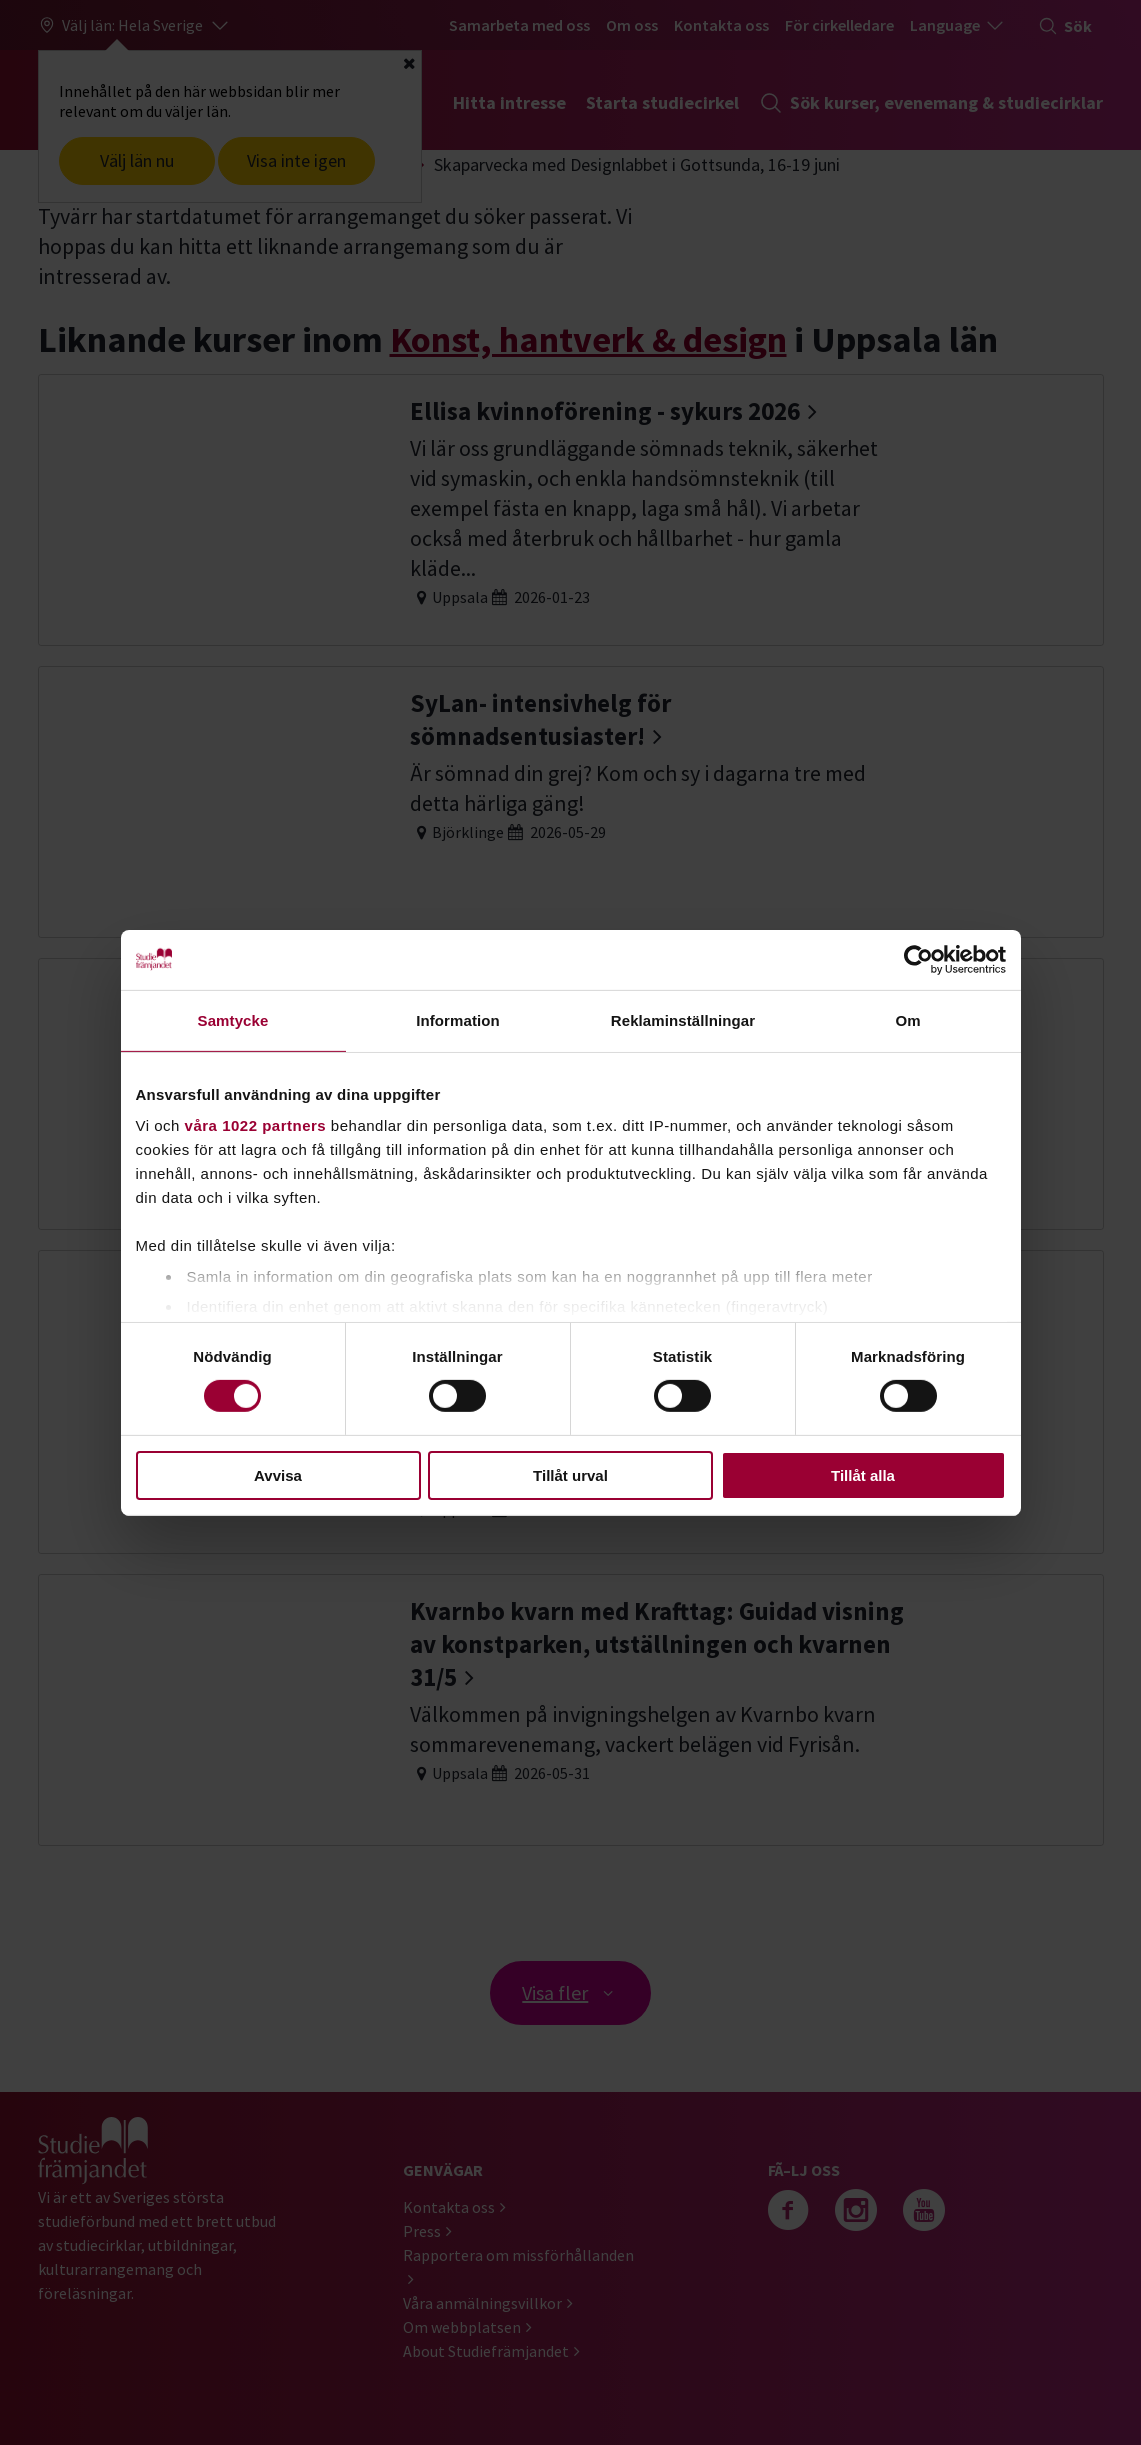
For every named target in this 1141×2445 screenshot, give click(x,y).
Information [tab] (458, 1019)
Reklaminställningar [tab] (683, 1019)
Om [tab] (907, 1019)
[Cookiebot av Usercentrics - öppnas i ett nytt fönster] (918, 959)
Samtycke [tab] (233, 1019)
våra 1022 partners (256, 1125)
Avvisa (278, 1475)
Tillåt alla (863, 1475)
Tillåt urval (570, 1475)
